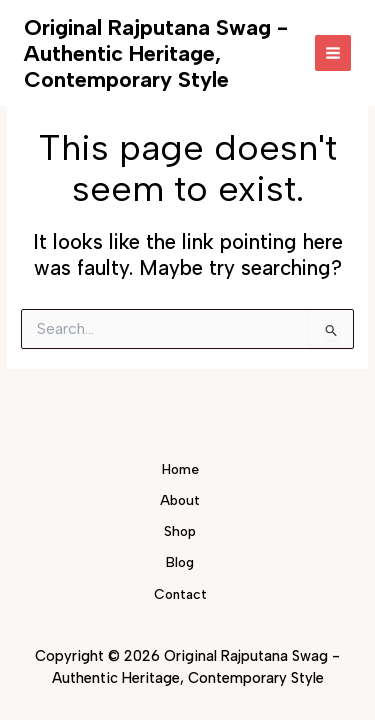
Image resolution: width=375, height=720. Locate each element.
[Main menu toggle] (333, 53)
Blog (180, 562)
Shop (180, 531)
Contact (180, 594)
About (180, 500)
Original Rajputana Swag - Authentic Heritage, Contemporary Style (156, 53)
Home (180, 469)
